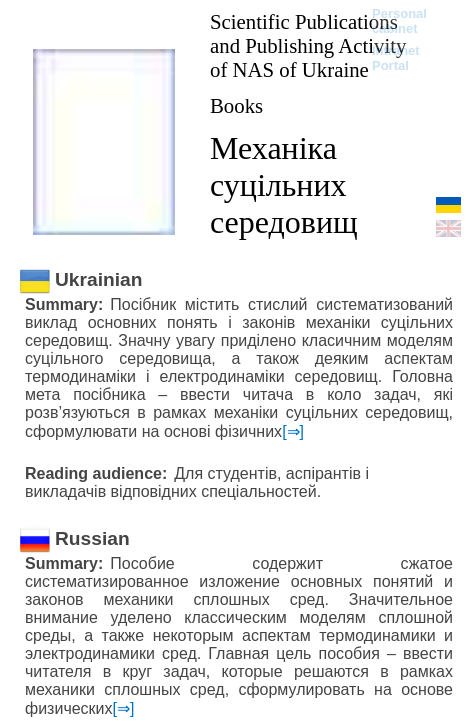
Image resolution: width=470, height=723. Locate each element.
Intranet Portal (396, 58)
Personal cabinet (399, 21)
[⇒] (293, 431)
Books (236, 105)
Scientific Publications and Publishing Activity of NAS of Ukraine (308, 45)
